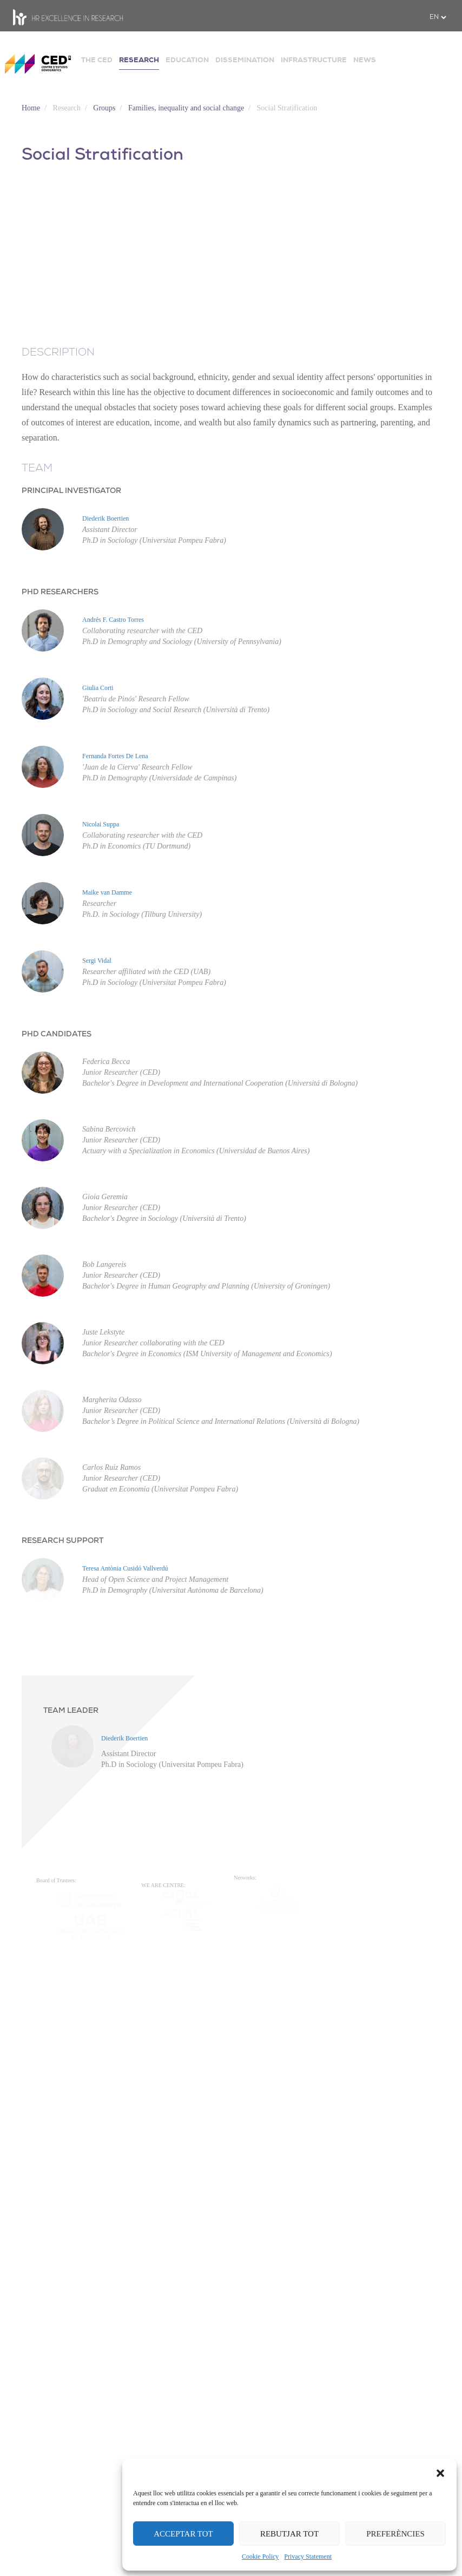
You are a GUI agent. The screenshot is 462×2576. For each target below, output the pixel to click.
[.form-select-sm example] (437, 17)
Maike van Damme (107, 892)
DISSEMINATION (244, 59)
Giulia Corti (98, 688)
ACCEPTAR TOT (183, 2533)
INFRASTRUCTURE (314, 59)
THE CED (97, 59)
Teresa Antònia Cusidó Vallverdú (125, 1568)
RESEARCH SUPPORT (62, 1541)
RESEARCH (139, 59)
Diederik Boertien (105, 518)
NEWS (364, 59)
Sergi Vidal (96, 960)
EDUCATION (187, 59)
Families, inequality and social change (186, 108)
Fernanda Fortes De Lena (115, 756)
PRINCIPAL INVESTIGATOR (71, 491)
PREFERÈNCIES (395, 2533)
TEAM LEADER (70, 1711)
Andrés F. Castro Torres (113, 619)
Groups (104, 108)
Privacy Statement (308, 2556)
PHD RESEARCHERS (60, 592)
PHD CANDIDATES (56, 1034)
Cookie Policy (260, 2556)
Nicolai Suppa (100, 824)
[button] (440, 2472)
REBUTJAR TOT (289, 2533)
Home (31, 108)
